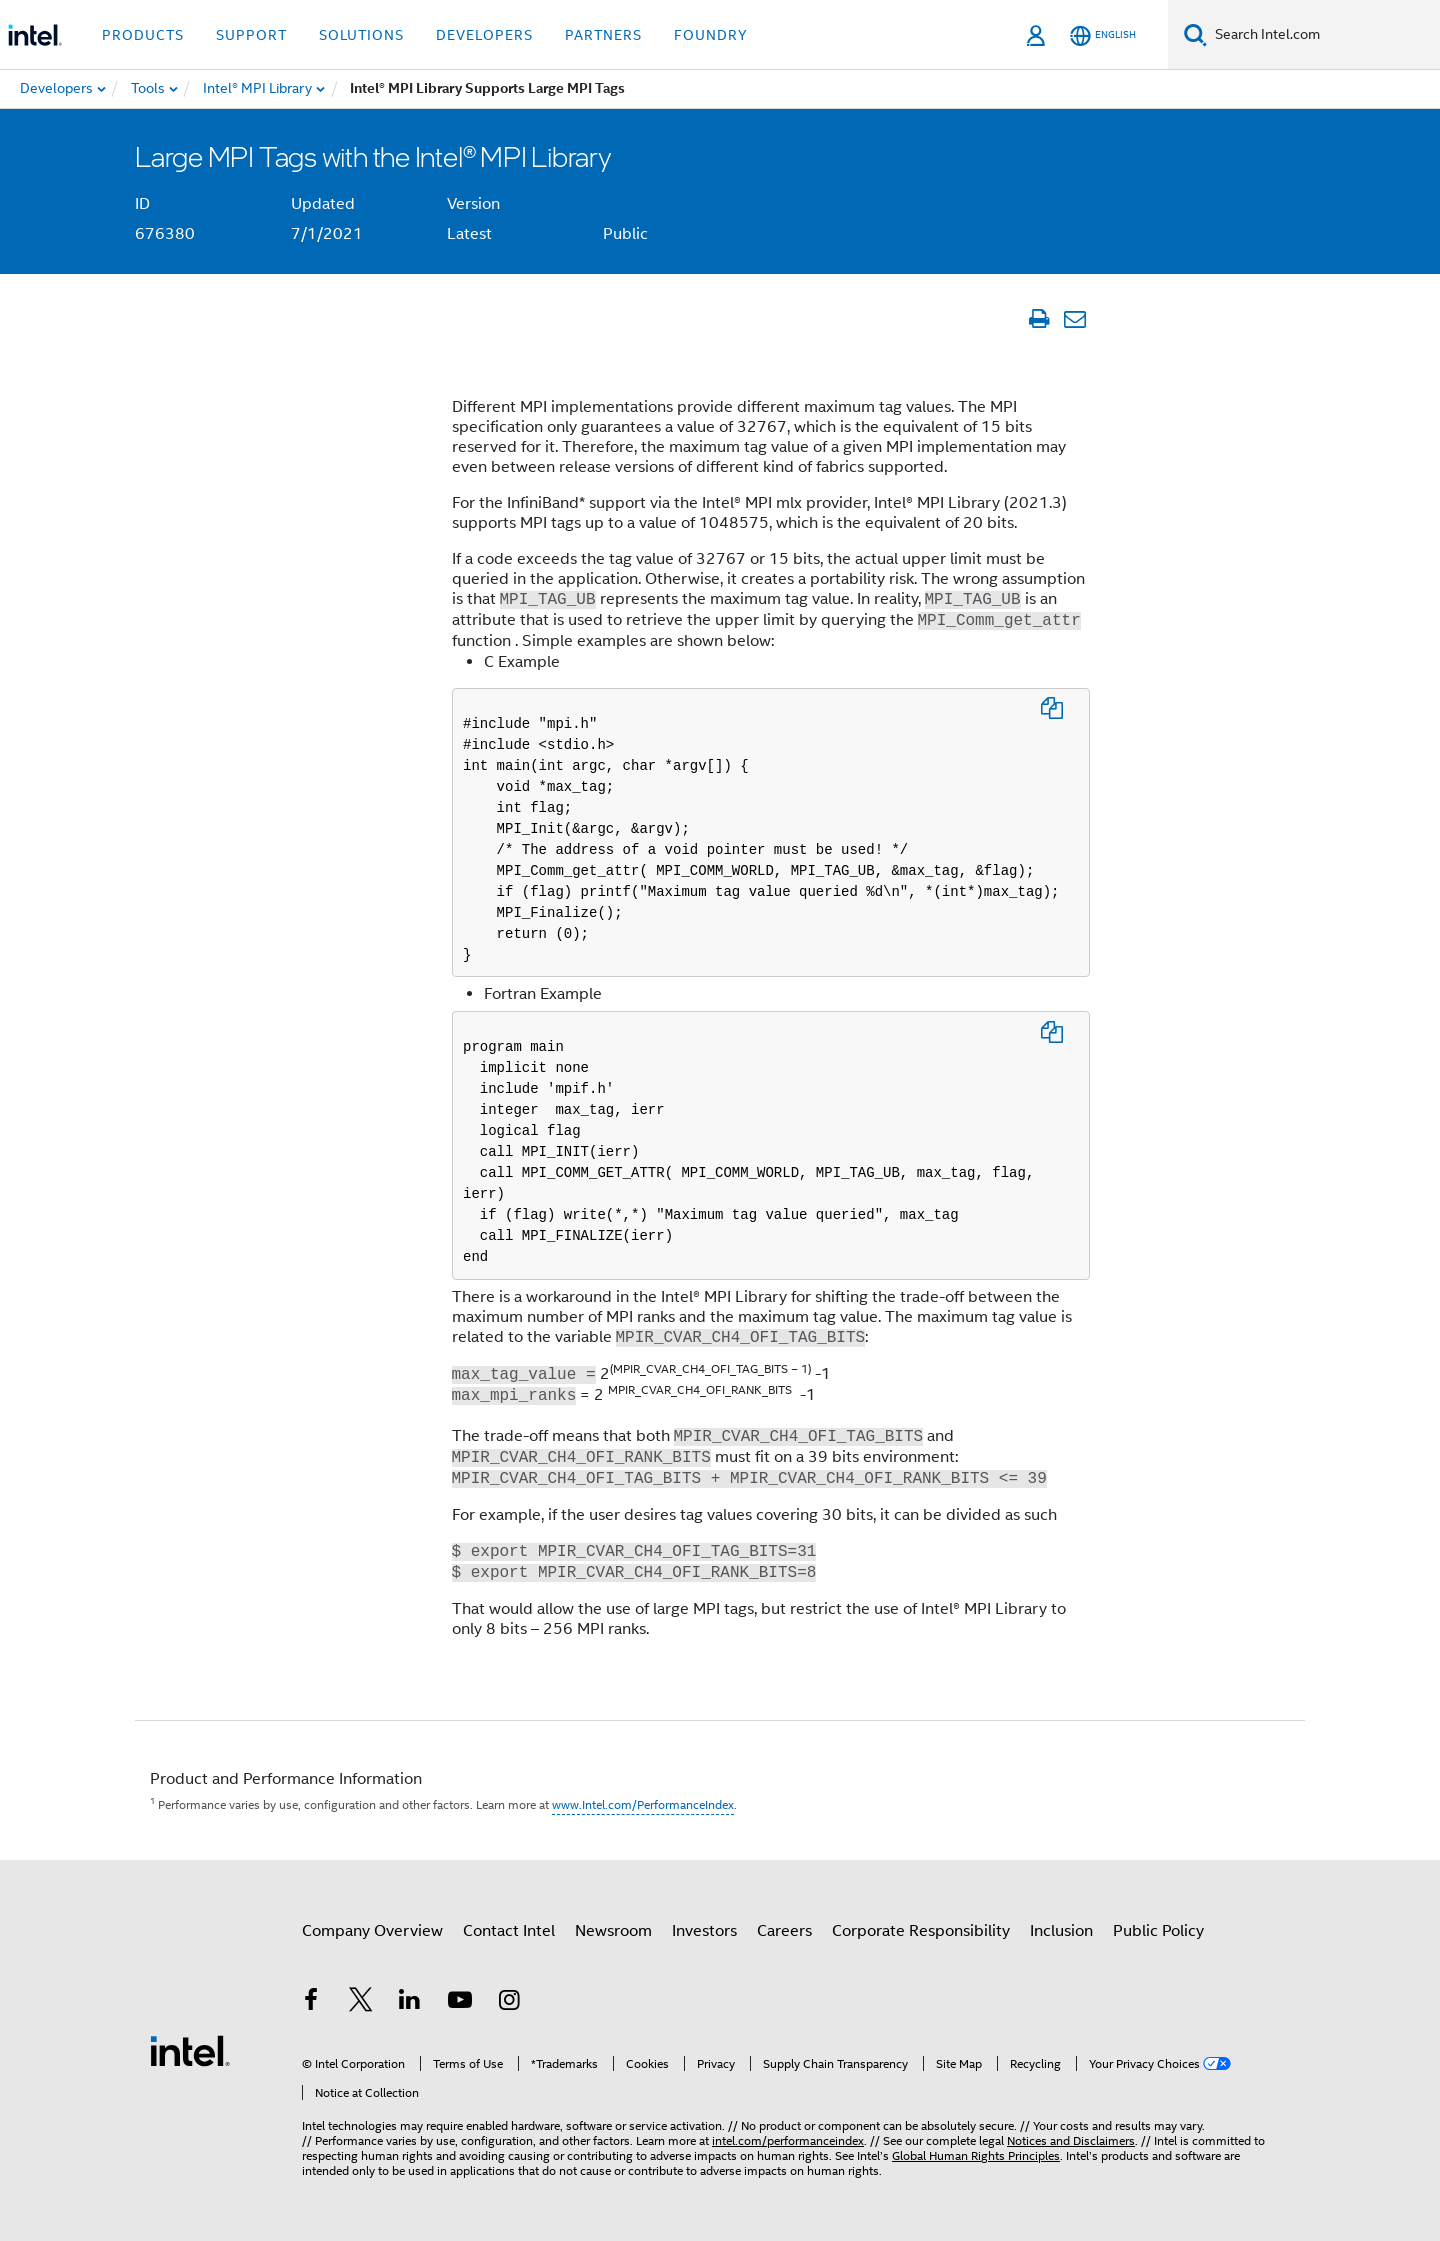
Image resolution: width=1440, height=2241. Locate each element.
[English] (1103, 35)
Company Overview (372, 1931)
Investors (704, 1931)
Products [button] (143, 35)
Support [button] (251, 35)
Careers (784, 1931)
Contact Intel (509, 1931)
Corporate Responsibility (921, 1931)
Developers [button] (484, 35)
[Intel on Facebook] (311, 2003)
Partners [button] (603, 35)
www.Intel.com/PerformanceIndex (643, 1804)
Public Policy (1158, 1931)
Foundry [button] (711, 35)
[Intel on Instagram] (509, 2003)
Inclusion (1061, 1931)
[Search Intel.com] (1323, 35)
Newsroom (613, 1931)
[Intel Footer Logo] (190, 2050)
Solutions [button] (361, 35)
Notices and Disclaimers (1071, 2140)
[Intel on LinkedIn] (410, 2003)
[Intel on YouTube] (460, 2003)
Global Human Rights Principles (976, 2155)
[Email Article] (1074, 319)
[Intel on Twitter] (361, 2003)
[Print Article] (1038, 319)
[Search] (1195, 34)
